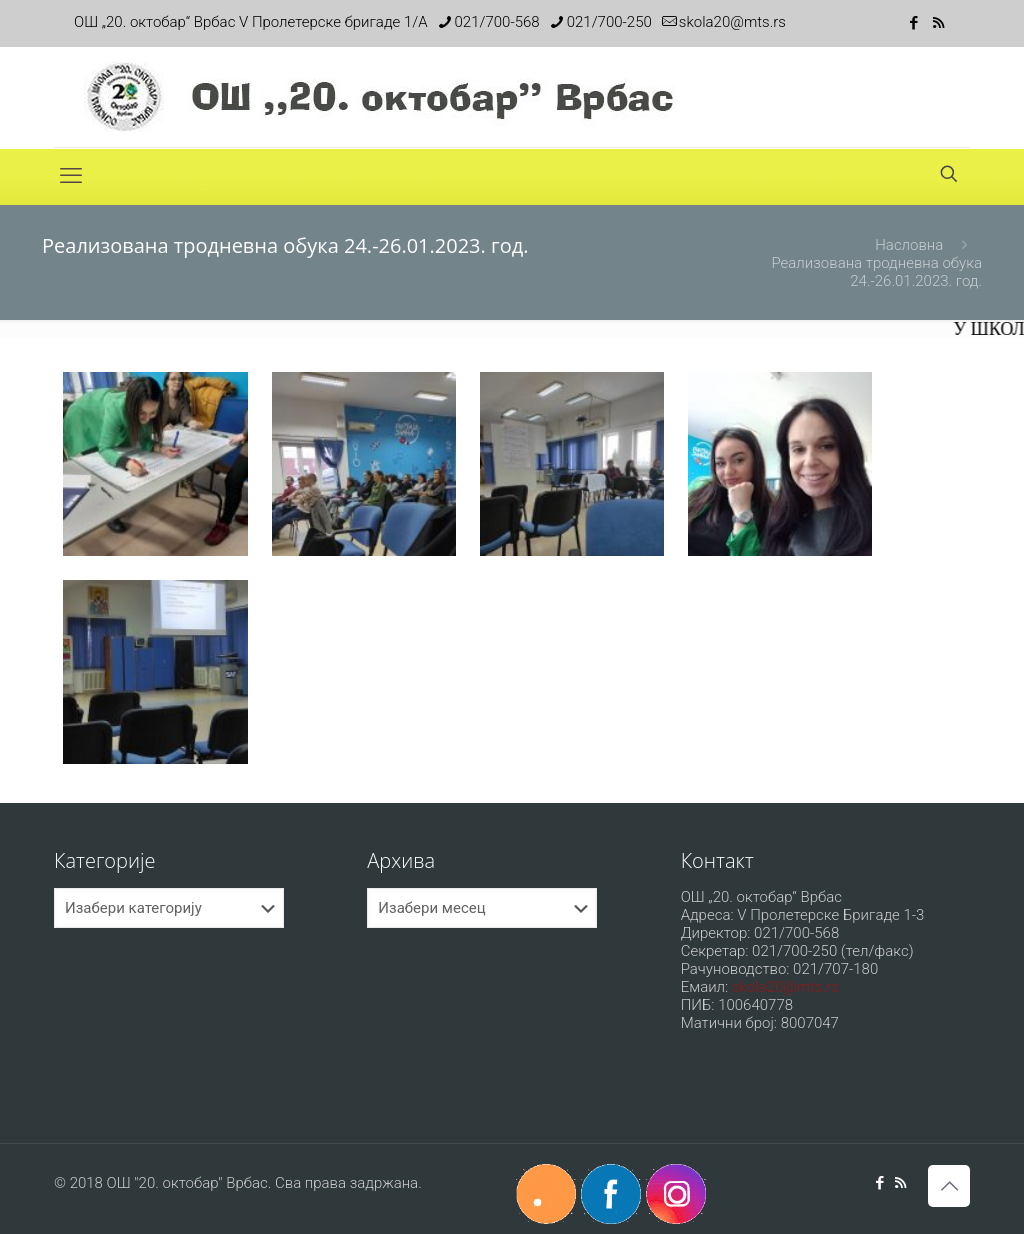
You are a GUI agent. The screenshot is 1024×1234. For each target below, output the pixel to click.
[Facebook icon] (913, 23)
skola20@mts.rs (785, 987)
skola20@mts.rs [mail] (732, 22)
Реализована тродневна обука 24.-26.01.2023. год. (876, 272)
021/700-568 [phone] (497, 22)
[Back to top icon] (949, 1186)
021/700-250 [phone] (609, 22)
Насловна (909, 245)
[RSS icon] (938, 23)
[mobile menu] (71, 176)
